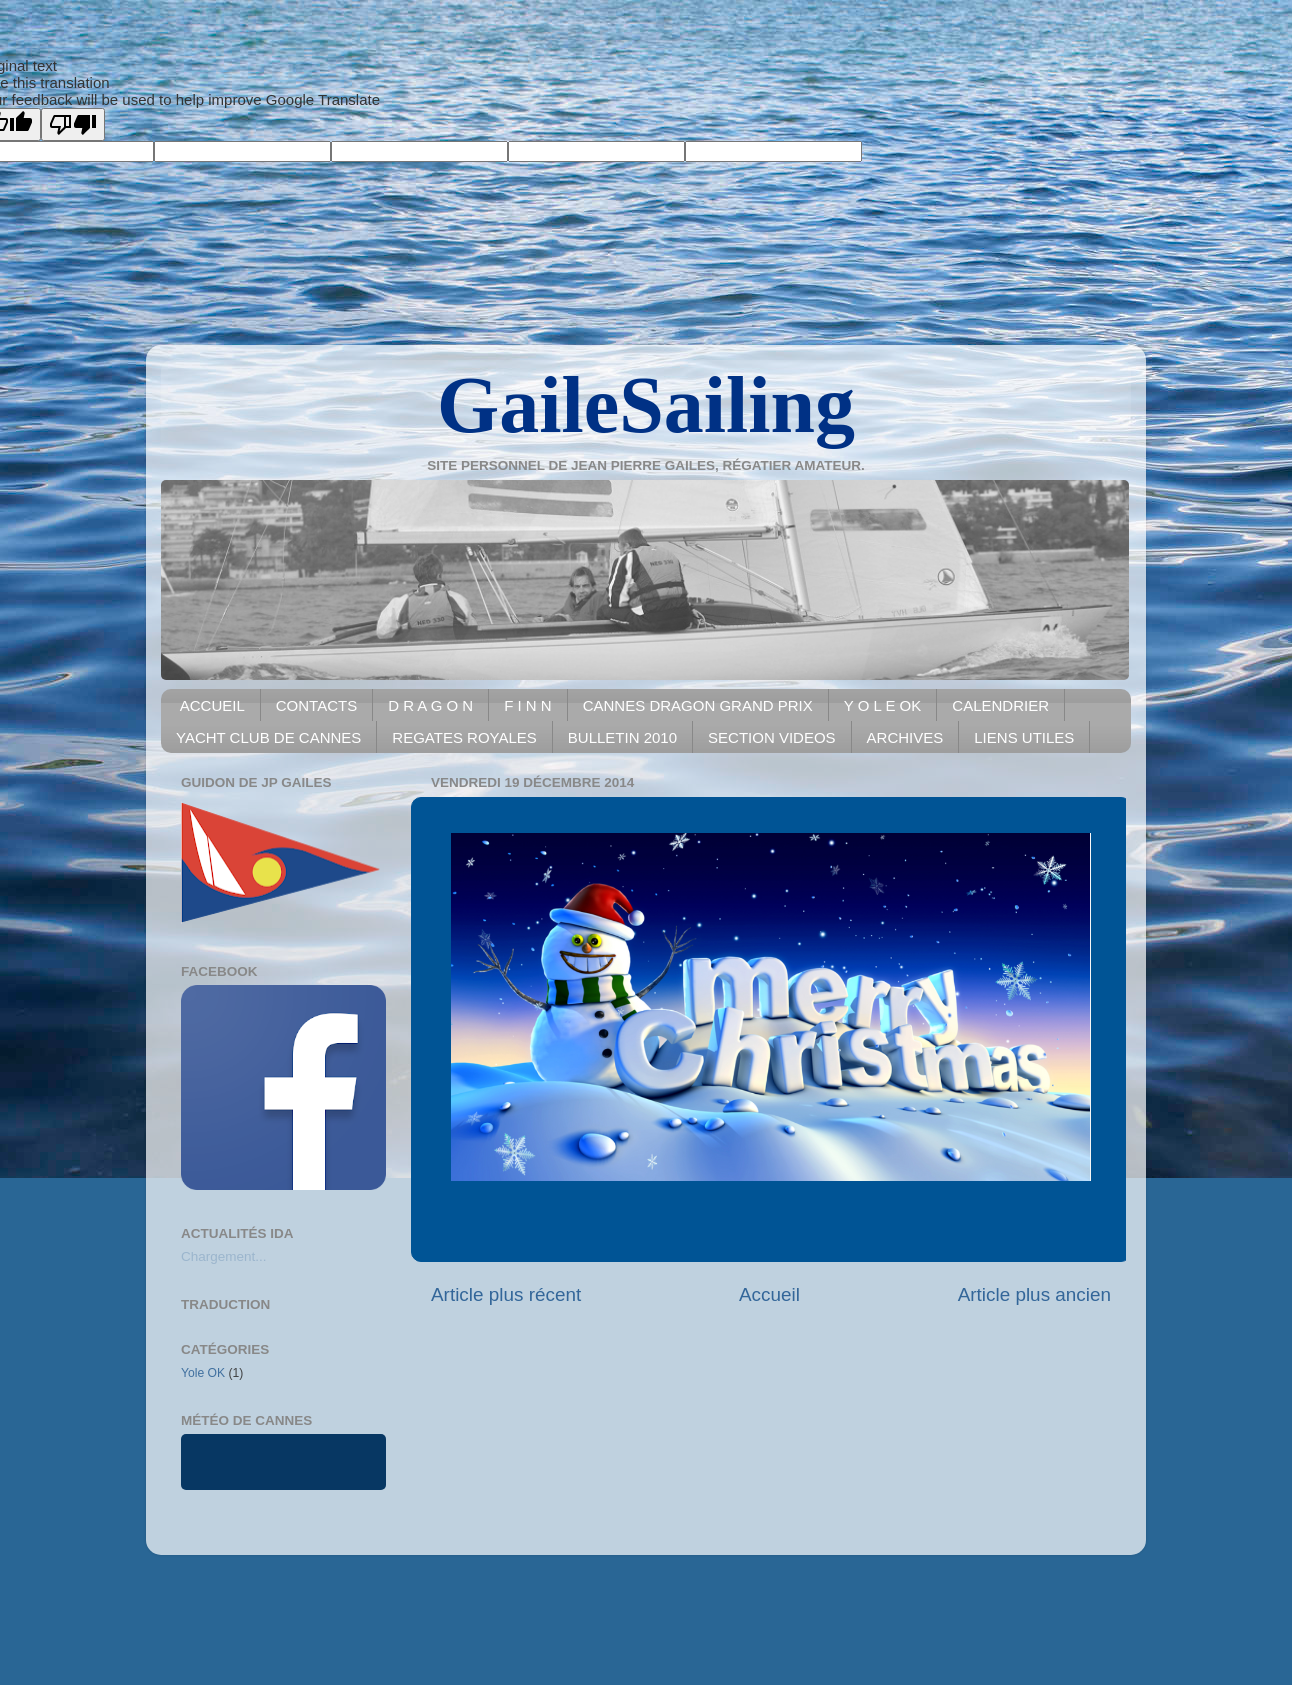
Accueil (769, 1294)
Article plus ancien (1034, 1294)
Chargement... (224, 1256)
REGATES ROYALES (464, 737)
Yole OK (203, 1373)
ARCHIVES (905, 737)
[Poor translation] (73, 124)
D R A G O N (430, 705)
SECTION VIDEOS (772, 737)
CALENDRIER (1000, 705)
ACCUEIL (212, 705)
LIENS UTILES (1024, 737)
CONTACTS (316, 705)
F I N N (528, 705)
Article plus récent (506, 1294)
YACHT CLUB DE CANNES (268, 737)
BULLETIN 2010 (622, 737)
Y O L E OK (883, 705)
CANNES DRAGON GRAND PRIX (698, 705)
